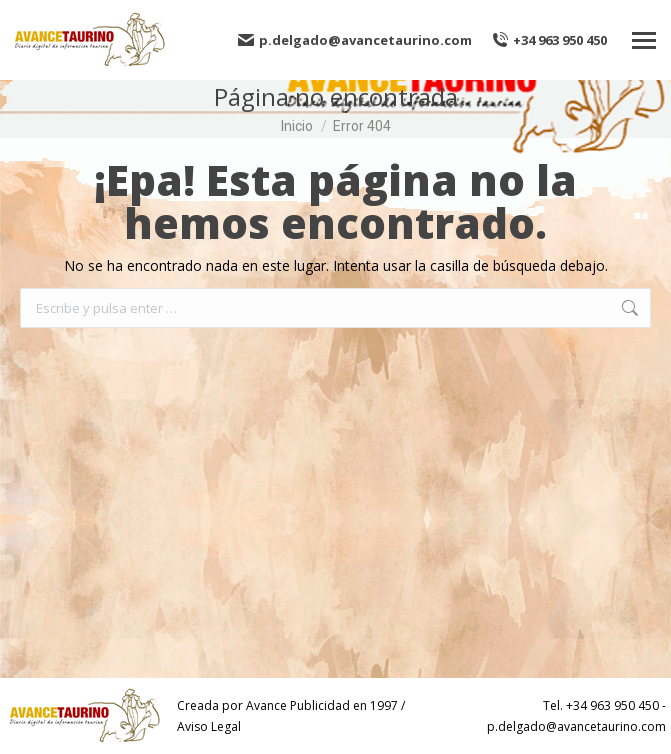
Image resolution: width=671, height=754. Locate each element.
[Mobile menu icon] (644, 40)
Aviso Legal (209, 726)
